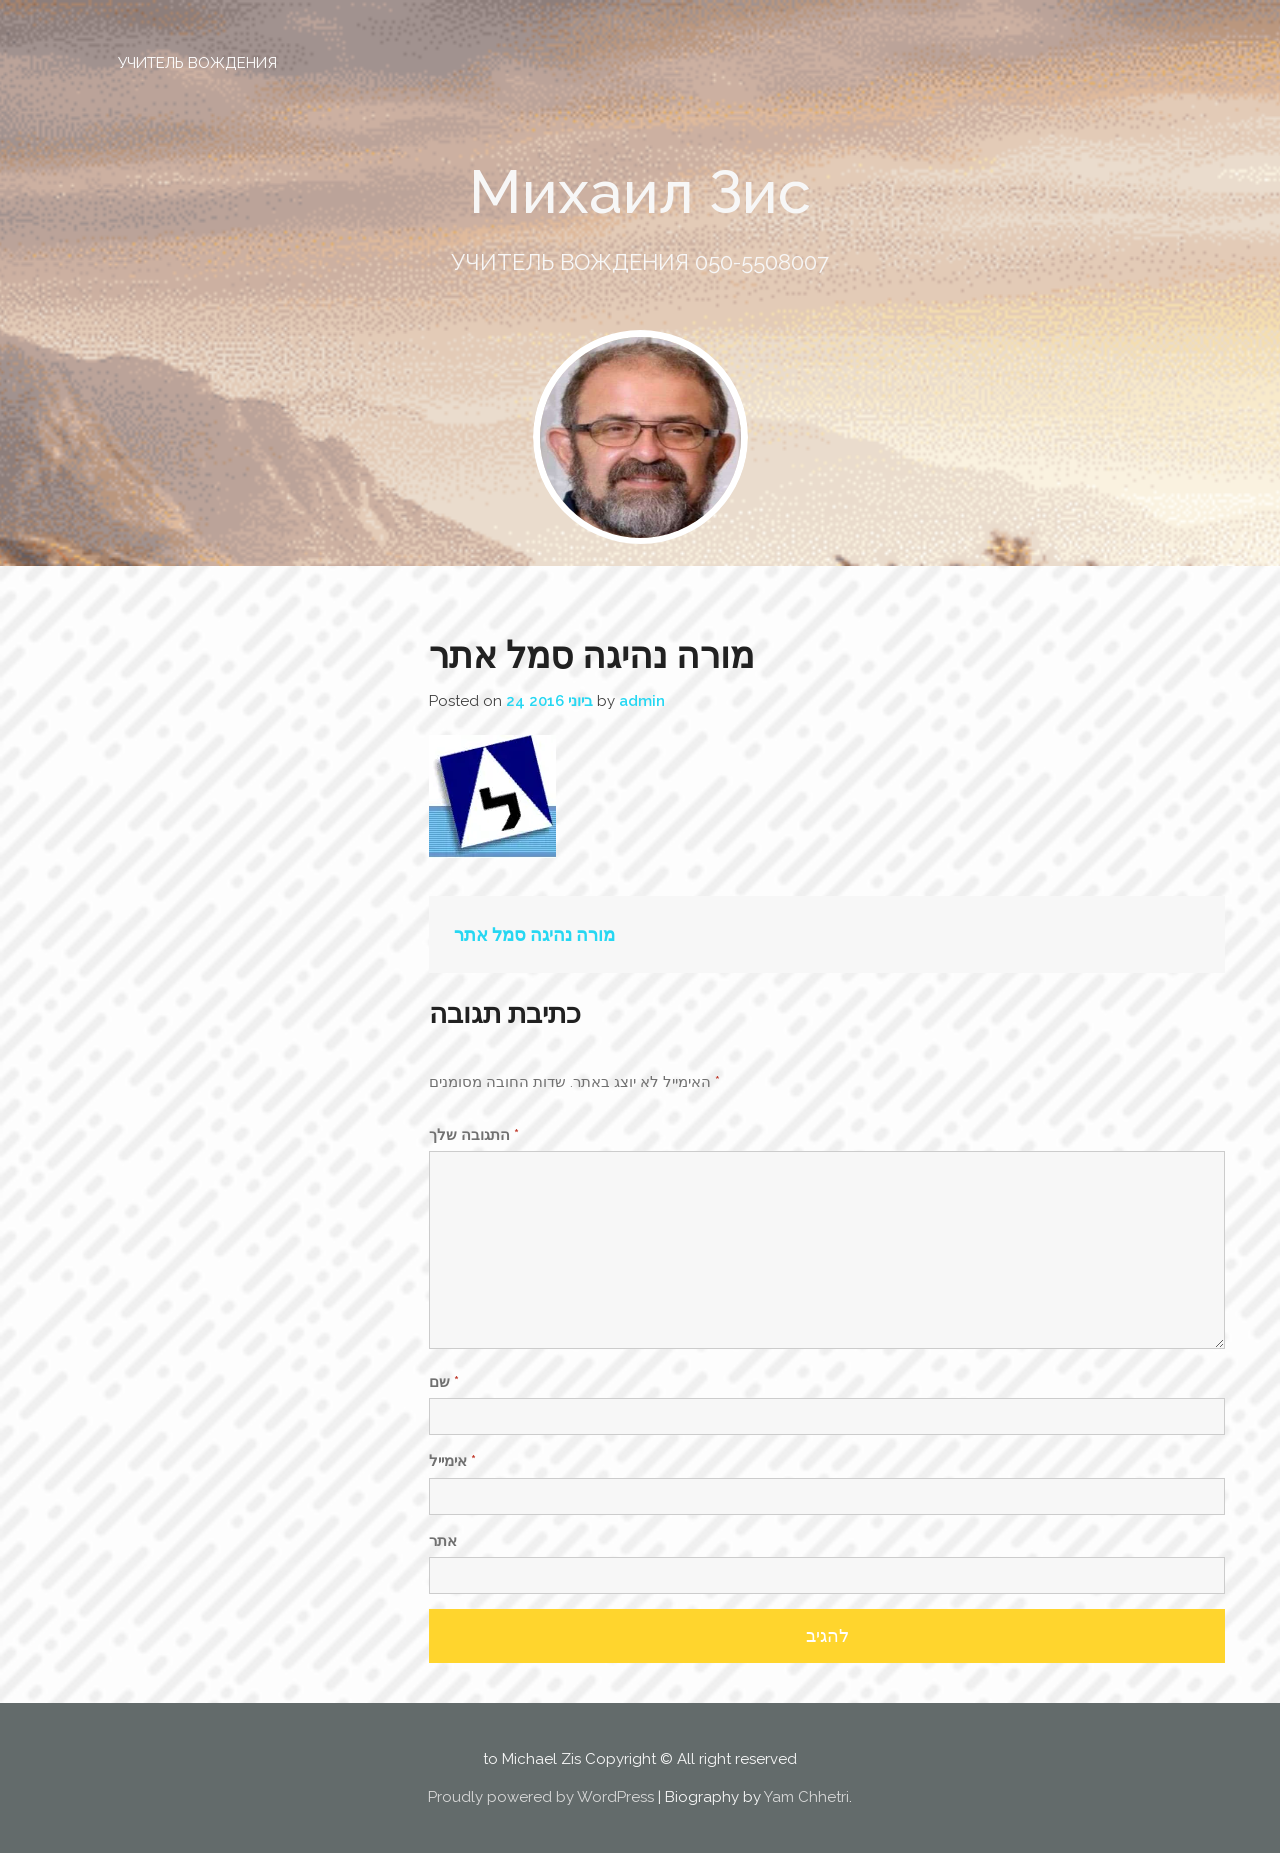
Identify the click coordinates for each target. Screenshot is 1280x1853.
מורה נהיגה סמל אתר (534, 934)
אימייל (452, 1461)
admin (642, 701)
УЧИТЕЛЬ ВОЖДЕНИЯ (197, 63)
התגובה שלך (474, 1135)
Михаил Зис (640, 192)
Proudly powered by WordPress (541, 1797)
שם (444, 1382)
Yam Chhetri (806, 1797)
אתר (443, 1541)
